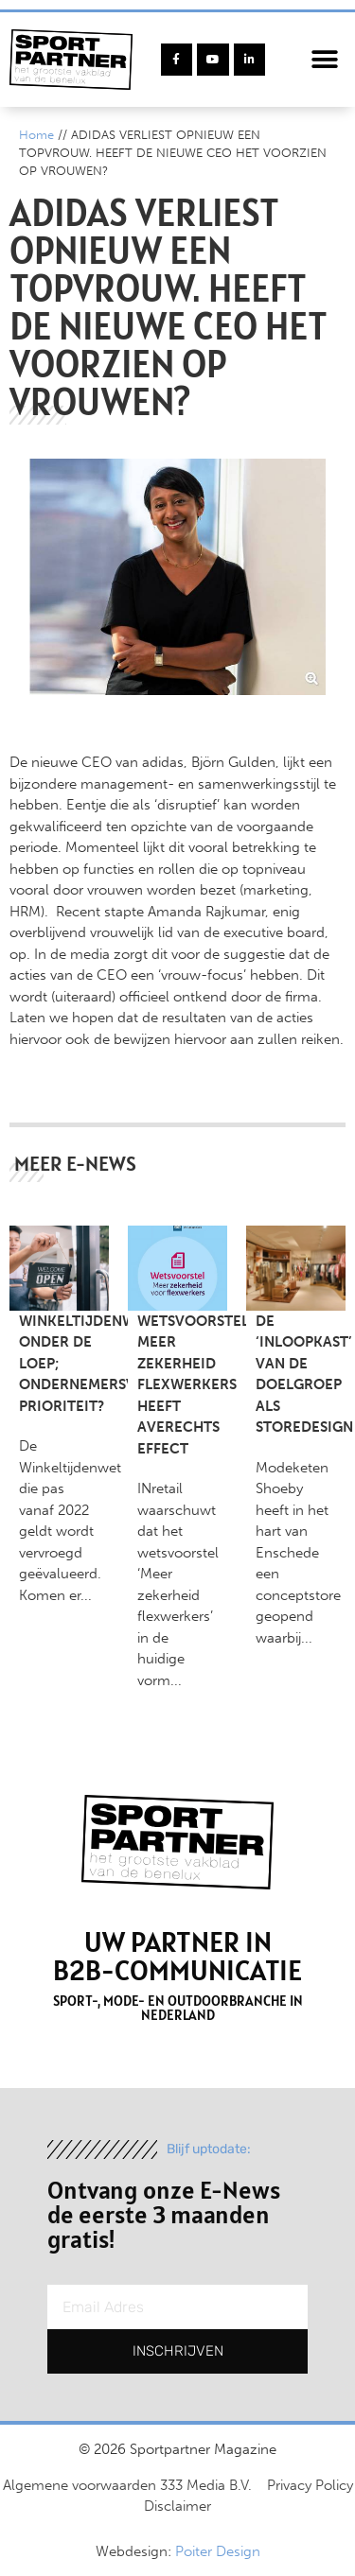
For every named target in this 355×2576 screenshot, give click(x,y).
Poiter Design (217, 2551)
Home (36, 135)
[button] (324, 60)
